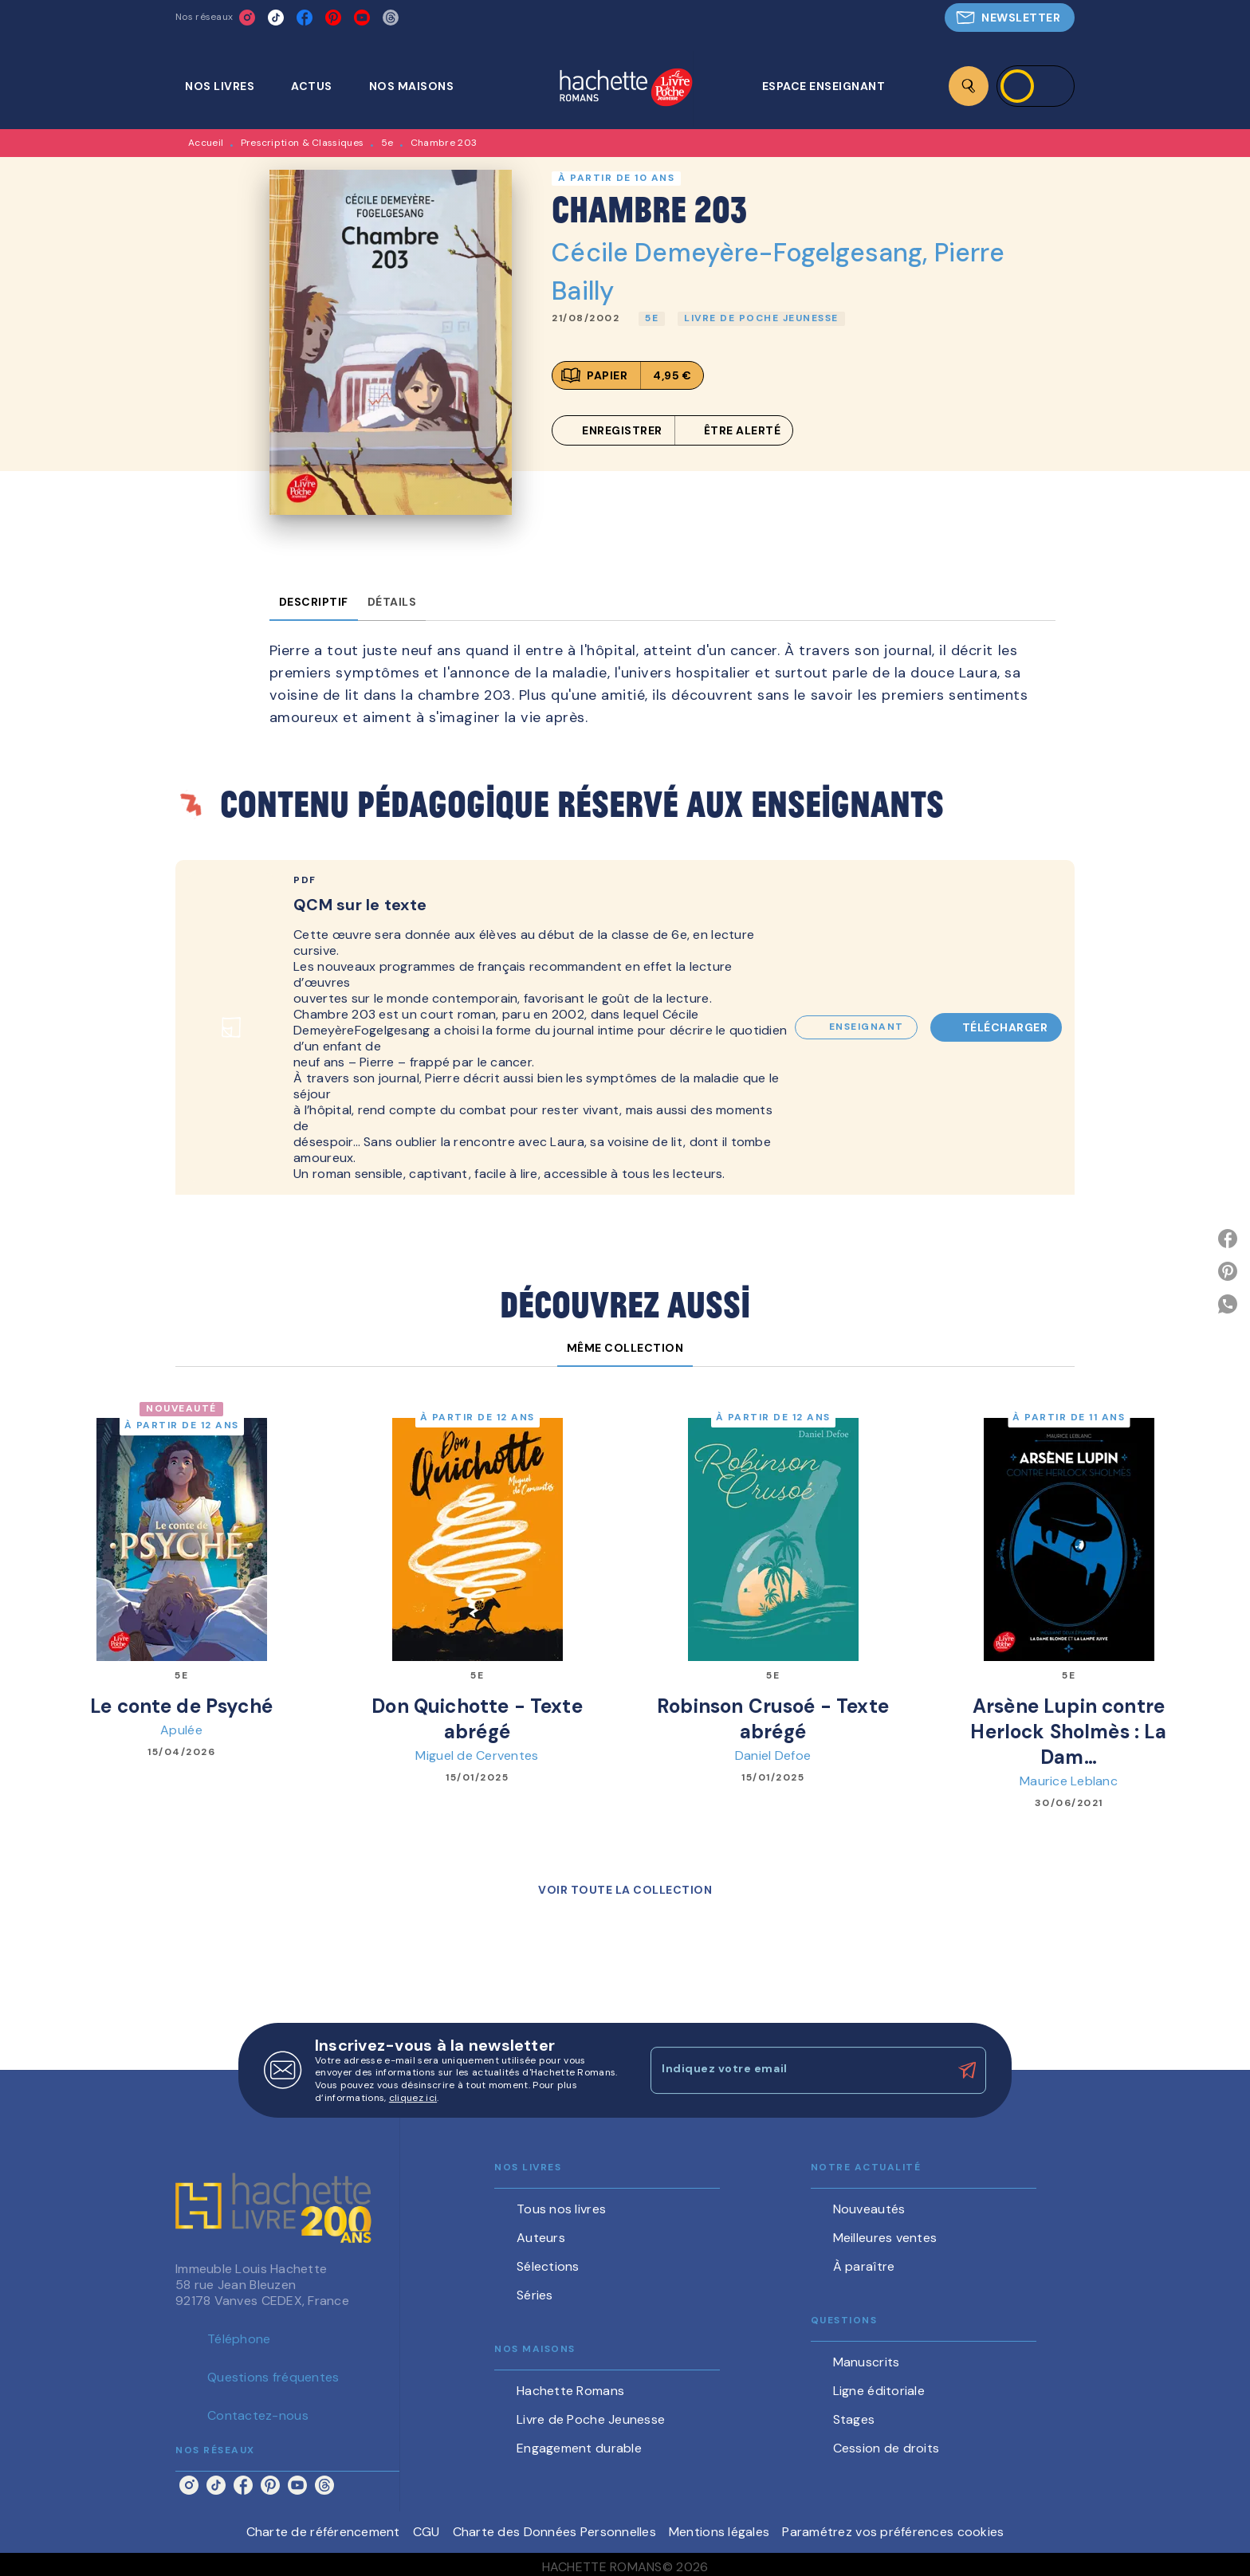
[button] (1010, 17)
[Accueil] (626, 89)
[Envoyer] (967, 2070)
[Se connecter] (1035, 86)
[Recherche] (969, 86)
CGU (426, 2531)
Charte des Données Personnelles (554, 2531)
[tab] (228, 86)
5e (387, 142)
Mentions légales (719, 2531)
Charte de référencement (323, 2531)
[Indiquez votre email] (798, 2070)
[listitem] (247, 17)
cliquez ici (413, 2097)
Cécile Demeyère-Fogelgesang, (743, 252)
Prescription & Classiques (302, 142)
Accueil (205, 142)
